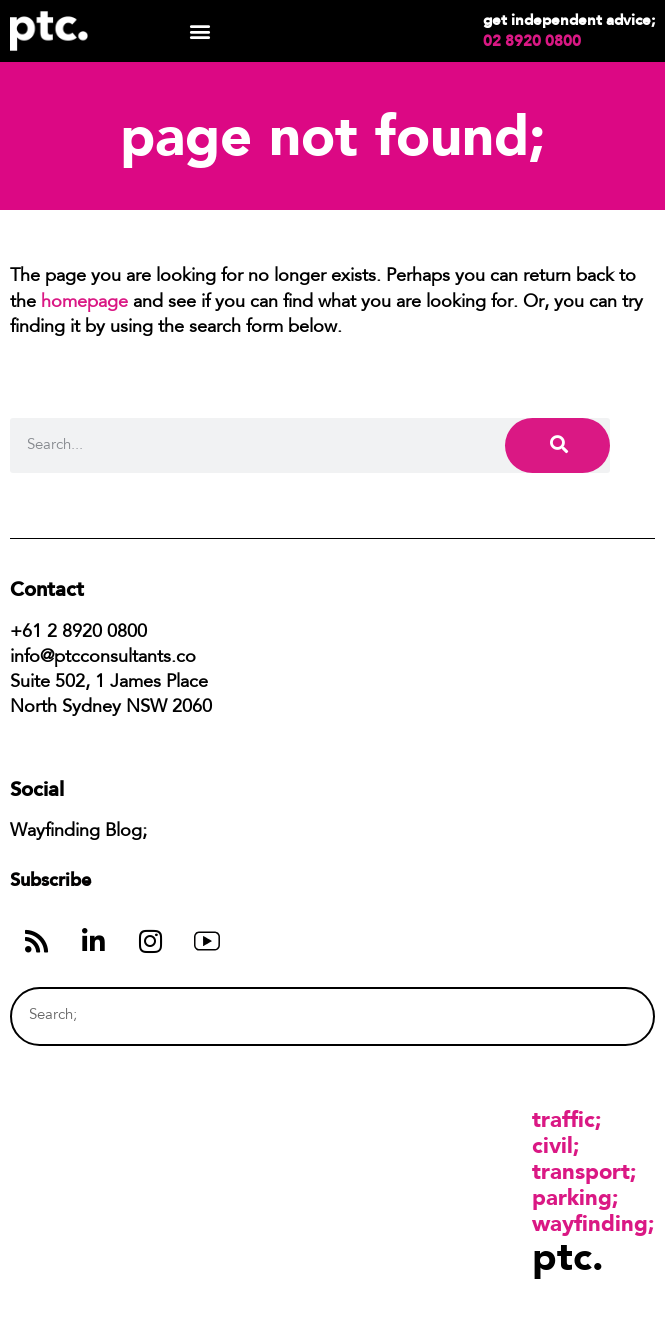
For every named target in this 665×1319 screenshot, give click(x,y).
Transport (581, 1171)
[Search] (557, 445)
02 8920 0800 (532, 41)
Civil (552, 1145)
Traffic (563, 1119)
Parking (572, 1197)
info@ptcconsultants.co (103, 658)
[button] (199, 31)
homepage (84, 303)
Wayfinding (590, 1223)
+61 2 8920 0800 (78, 633)
